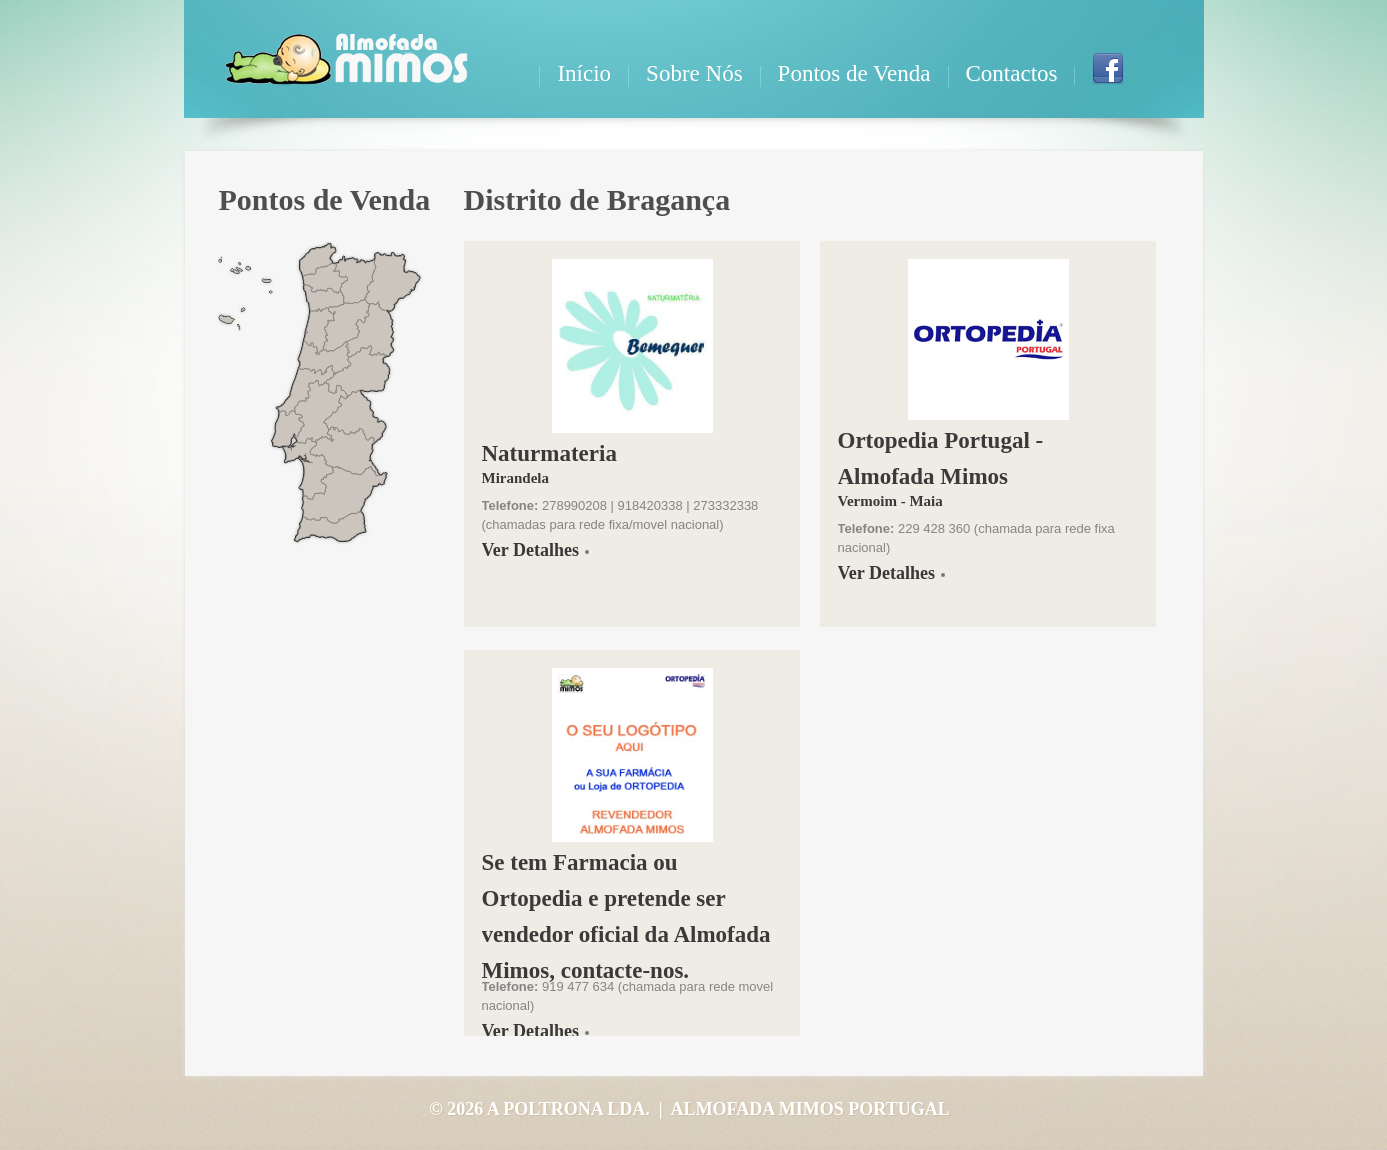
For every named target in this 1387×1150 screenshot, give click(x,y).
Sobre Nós (694, 73)
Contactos (1012, 73)
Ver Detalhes (531, 550)
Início (584, 73)
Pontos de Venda (854, 73)
